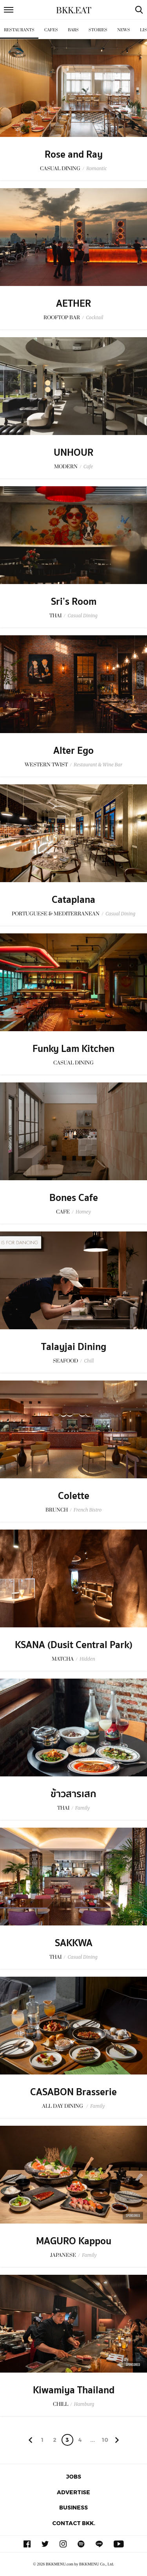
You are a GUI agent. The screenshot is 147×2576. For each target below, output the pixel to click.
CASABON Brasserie (73, 2092)
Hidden (87, 1659)
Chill (89, 1361)
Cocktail (94, 317)
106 (105, 2441)
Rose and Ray (74, 154)
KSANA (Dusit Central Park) (73, 1645)
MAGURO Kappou (73, 2241)
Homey (83, 1212)
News (123, 29)
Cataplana (73, 900)
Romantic (96, 168)
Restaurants (19, 29)
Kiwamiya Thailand (73, 2390)
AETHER (73, 303)
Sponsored (133, 2215)
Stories (98, 29)
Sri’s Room (73, 601)
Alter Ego (73, 751)
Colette (73, 1496)
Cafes (51, 29)
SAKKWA (74, 1943)
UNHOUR (73, 452)
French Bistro (88, 1510)
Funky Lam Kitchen (73, 1049)
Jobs (73, 2476)
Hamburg (84, 2404)
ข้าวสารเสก (73, 1794)
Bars (73, 29)
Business (73, 2507)
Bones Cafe (73, 1198)
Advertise (73, 2492)
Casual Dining (82, 615)
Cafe (88, 466)
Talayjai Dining (73, 1347)
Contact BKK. (73, 2523)
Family (82, 1808)
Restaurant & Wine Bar (98, 765)
